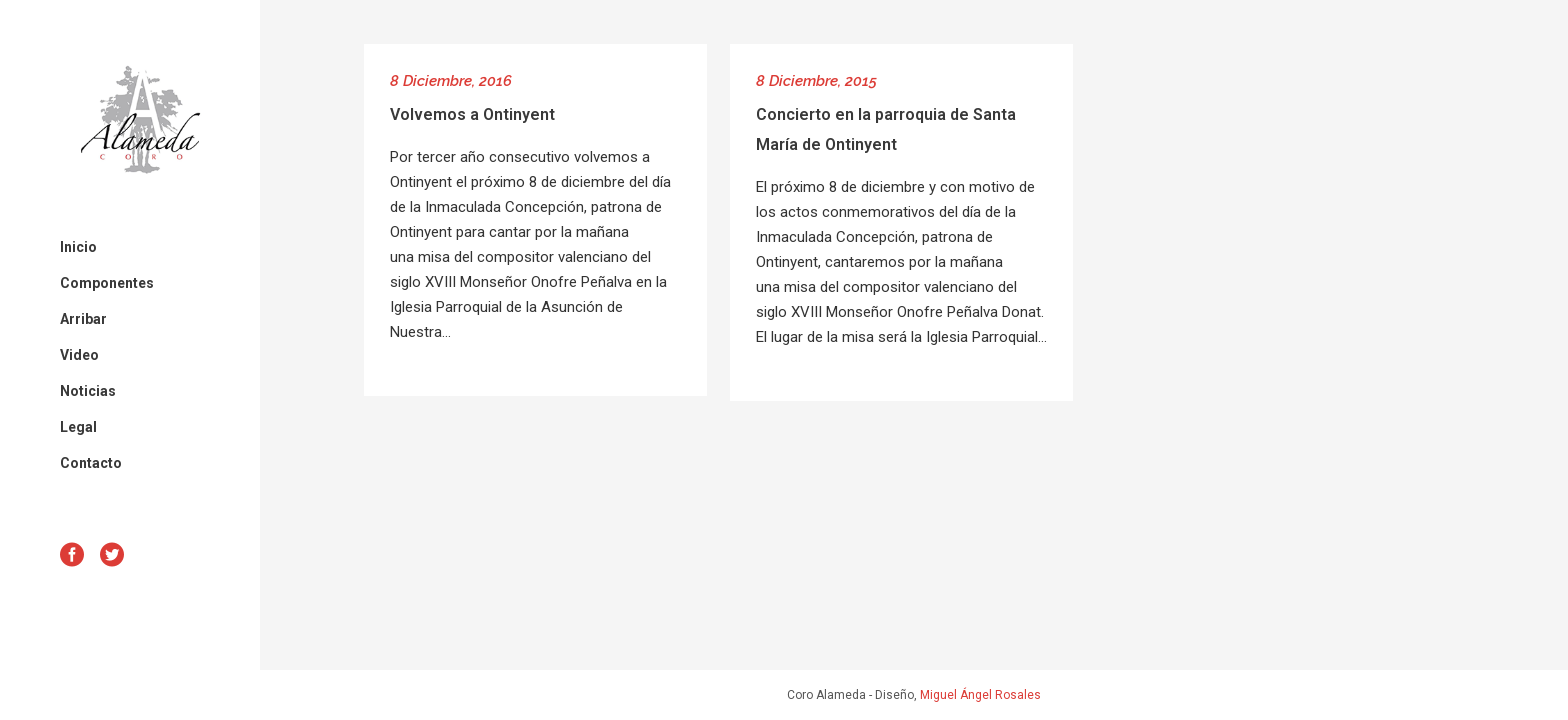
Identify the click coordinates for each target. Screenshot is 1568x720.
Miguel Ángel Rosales (980, 695)
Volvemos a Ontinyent (472, 114)
